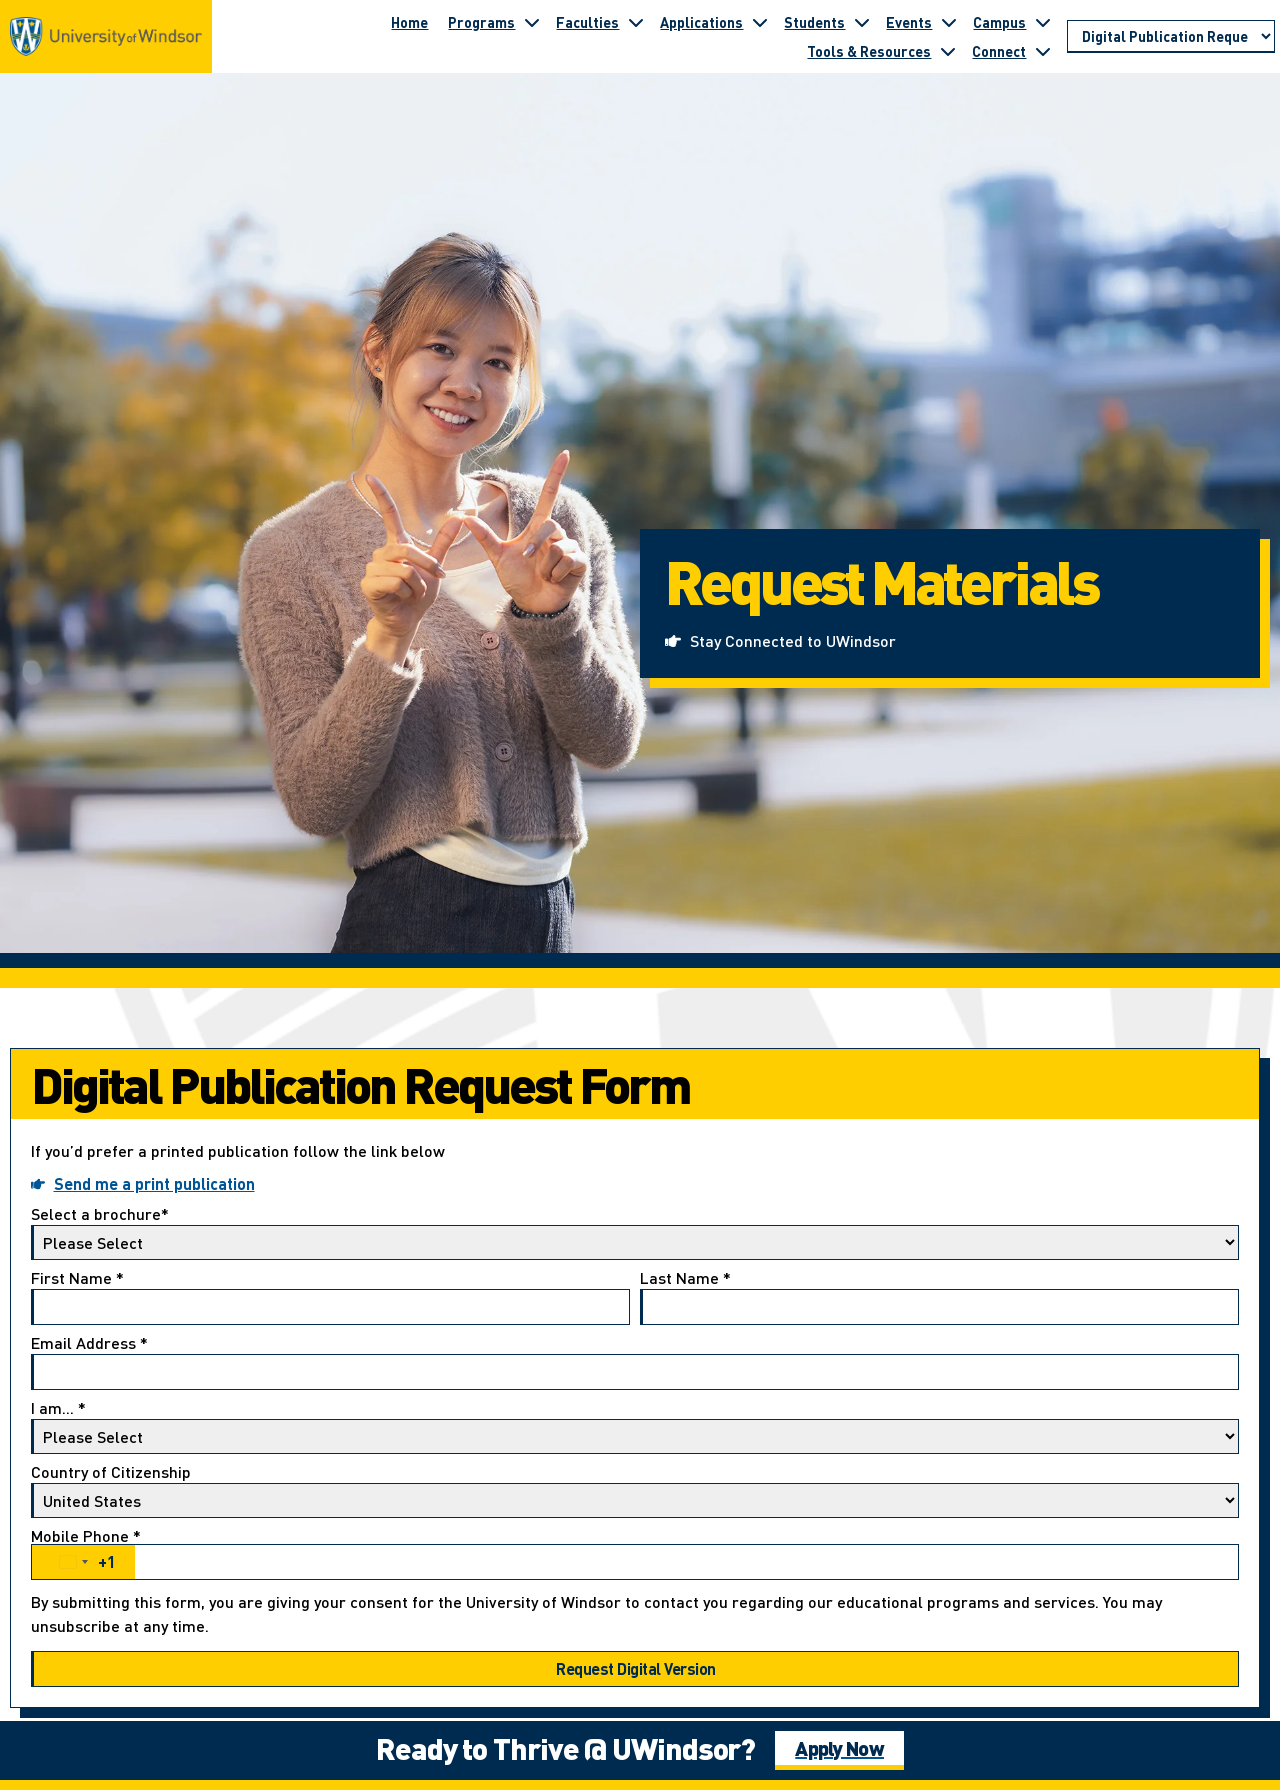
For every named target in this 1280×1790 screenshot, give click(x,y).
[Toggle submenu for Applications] (760, 22)
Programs (481, 22)
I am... (635, 1427)
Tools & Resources (869, 51)
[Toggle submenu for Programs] (532, 22)
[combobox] (83, 1562)
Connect (999, 51)
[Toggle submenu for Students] (862, 22)
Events (909, 22)
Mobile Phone (635, 1554)
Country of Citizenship (635, 1491)
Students (814, 22)
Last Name (939, 1297)
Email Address (635, 1362)
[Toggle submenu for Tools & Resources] (948, 51)
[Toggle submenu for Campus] (1043, 22)
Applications (701, 22)
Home (409, 22)
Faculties (587, 22)
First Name (330, 1297)
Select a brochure (635, 1233)
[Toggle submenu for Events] (949, 22)
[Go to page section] (1171, 37)
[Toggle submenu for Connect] (1043, 51)
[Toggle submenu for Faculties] (636, 22)
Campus (999, 22)
